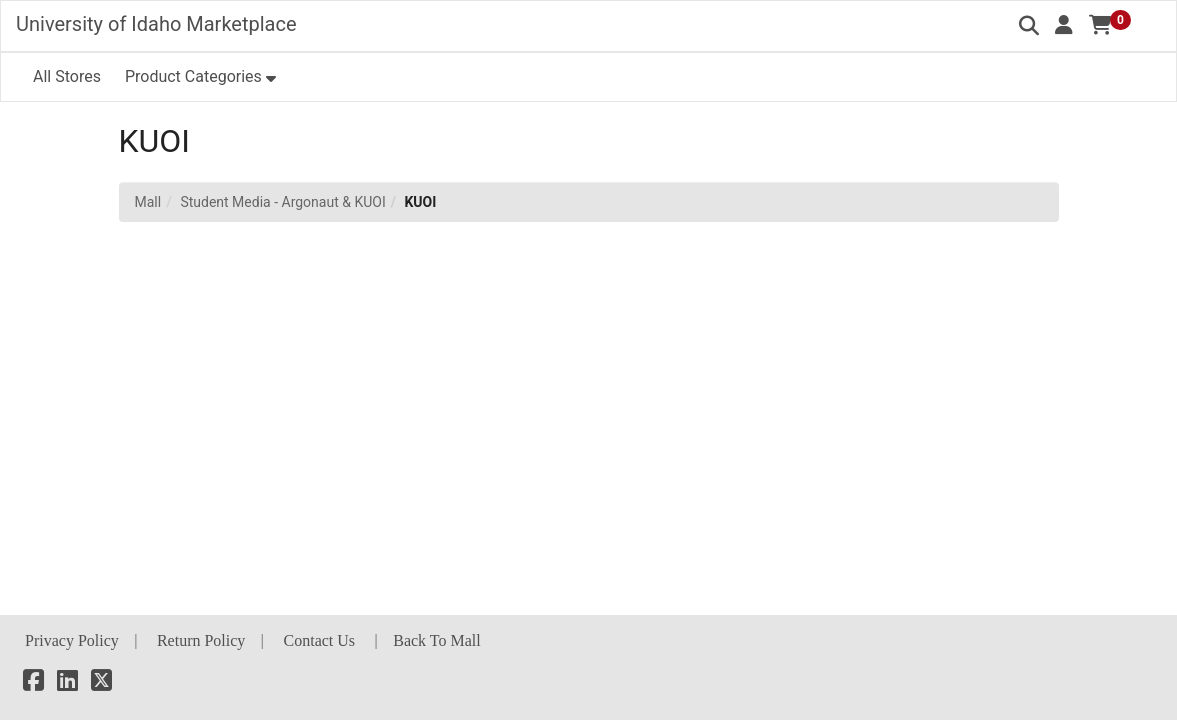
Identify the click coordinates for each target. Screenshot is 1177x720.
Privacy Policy (72, 640)
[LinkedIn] (67, 683)
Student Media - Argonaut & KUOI (282, 202)
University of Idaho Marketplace (156, 24)
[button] (1064, 25)
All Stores (67, 76)
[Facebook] (33, 683)
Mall (148, 202)
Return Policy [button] (201, 640)
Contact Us (320, 640)
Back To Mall (436, 640)
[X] (101, 683)
